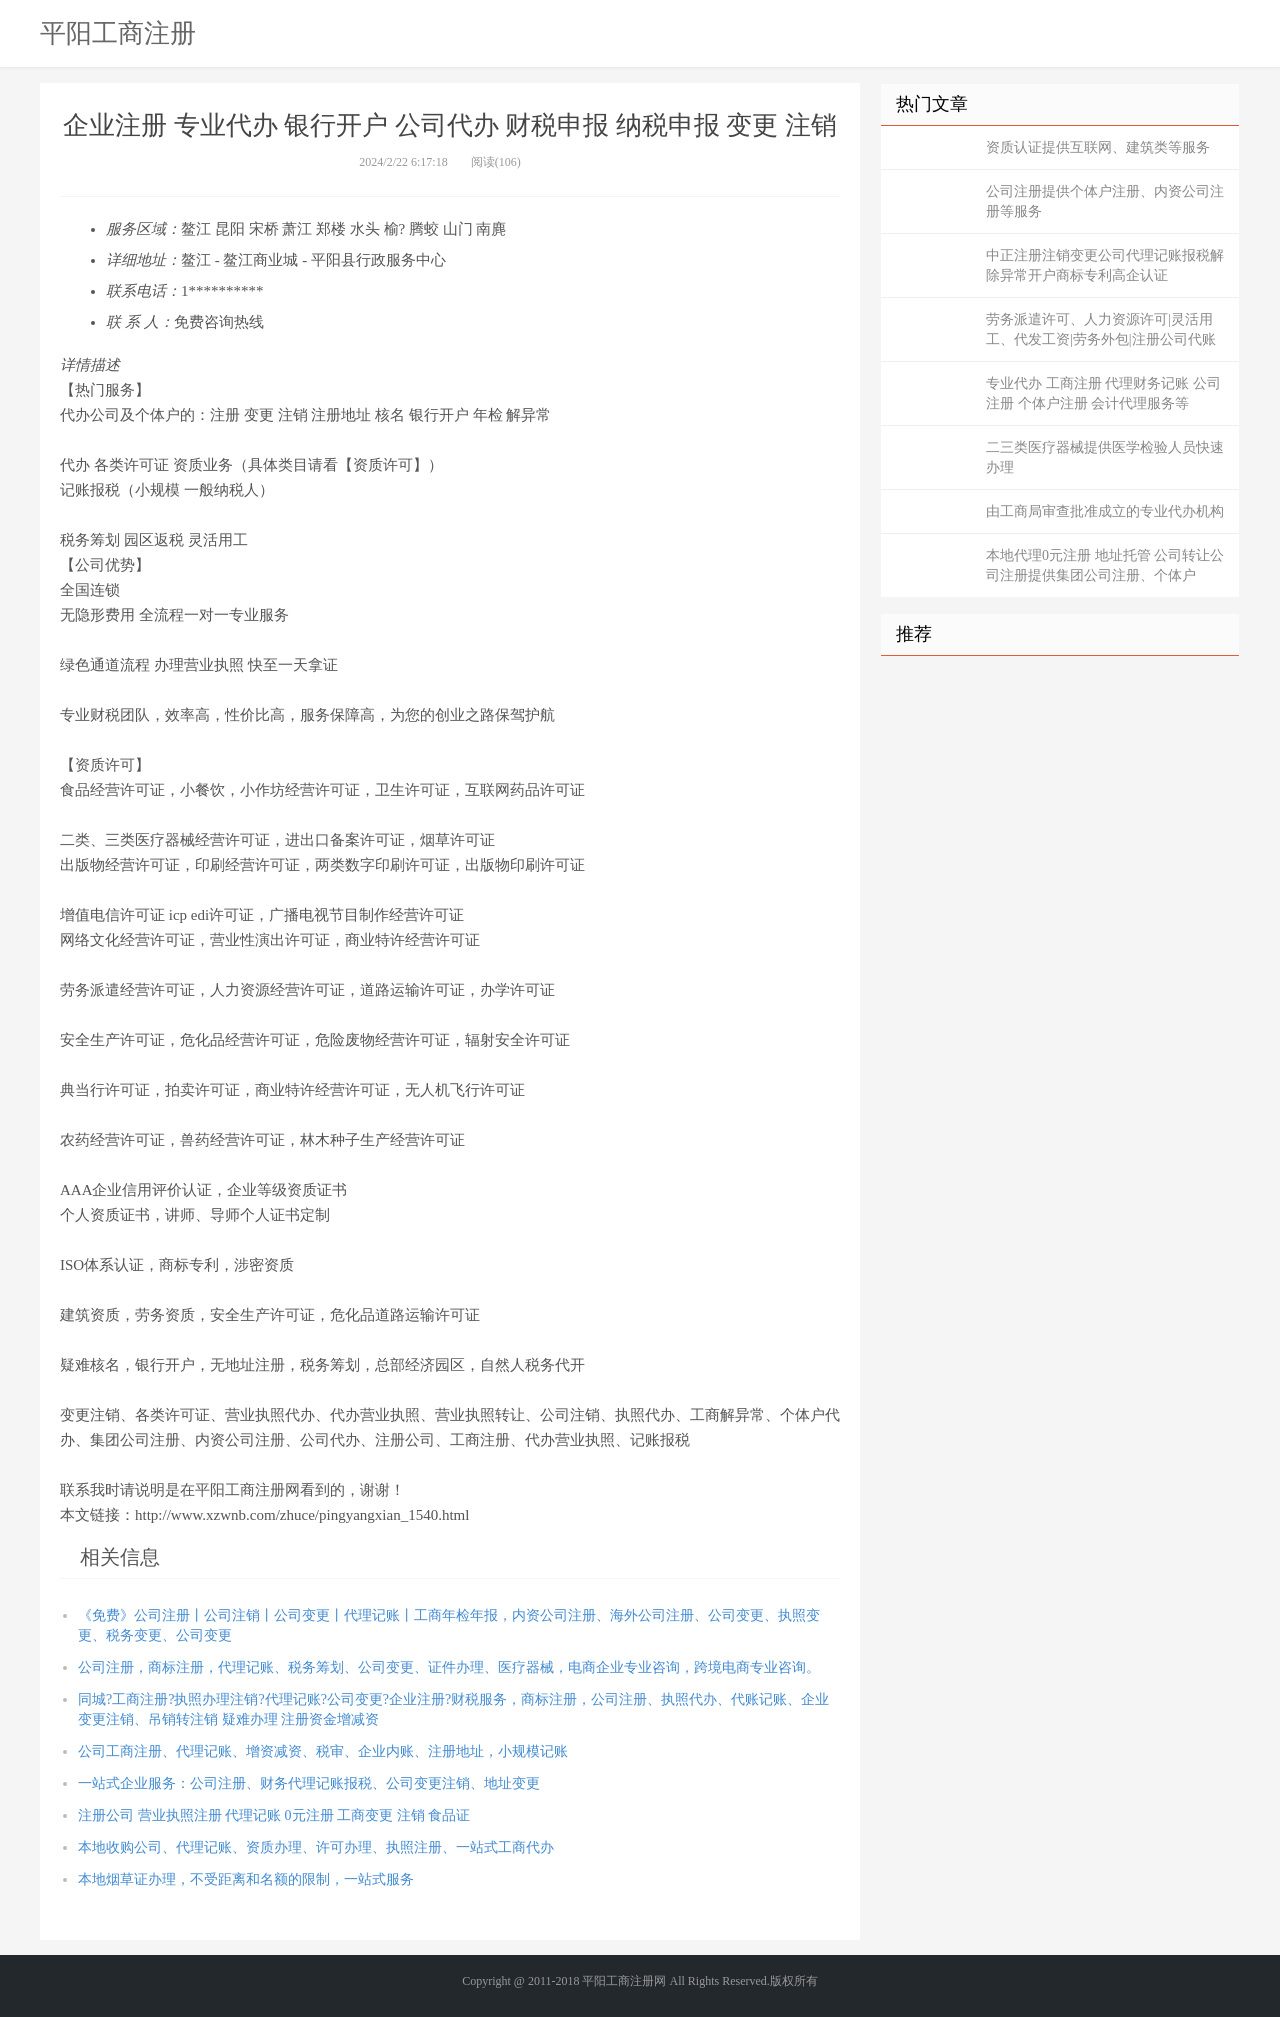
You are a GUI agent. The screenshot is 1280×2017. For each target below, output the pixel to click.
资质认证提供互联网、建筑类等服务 (1098, 147)
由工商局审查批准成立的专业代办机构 (1105, 511)
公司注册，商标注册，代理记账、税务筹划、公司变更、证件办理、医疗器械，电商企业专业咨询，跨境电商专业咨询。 (449, 1667)
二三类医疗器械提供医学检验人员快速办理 (1105, 457)
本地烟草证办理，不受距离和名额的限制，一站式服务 (246, 1879)
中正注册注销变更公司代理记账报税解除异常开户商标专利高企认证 (1105, 265)
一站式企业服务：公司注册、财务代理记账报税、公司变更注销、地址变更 (309, 1783)
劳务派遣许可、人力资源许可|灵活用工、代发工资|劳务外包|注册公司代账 (1101, 329)
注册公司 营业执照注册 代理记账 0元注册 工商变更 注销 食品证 (274, 1815)
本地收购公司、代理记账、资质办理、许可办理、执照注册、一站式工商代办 (316, 1847)
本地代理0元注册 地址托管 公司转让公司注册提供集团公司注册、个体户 (1105, 565)
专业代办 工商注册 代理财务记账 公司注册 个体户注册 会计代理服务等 (1103, 393)
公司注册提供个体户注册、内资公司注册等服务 (1105, 201)
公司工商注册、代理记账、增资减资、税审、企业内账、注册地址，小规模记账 (323, 1751)
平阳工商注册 (118, 33)
